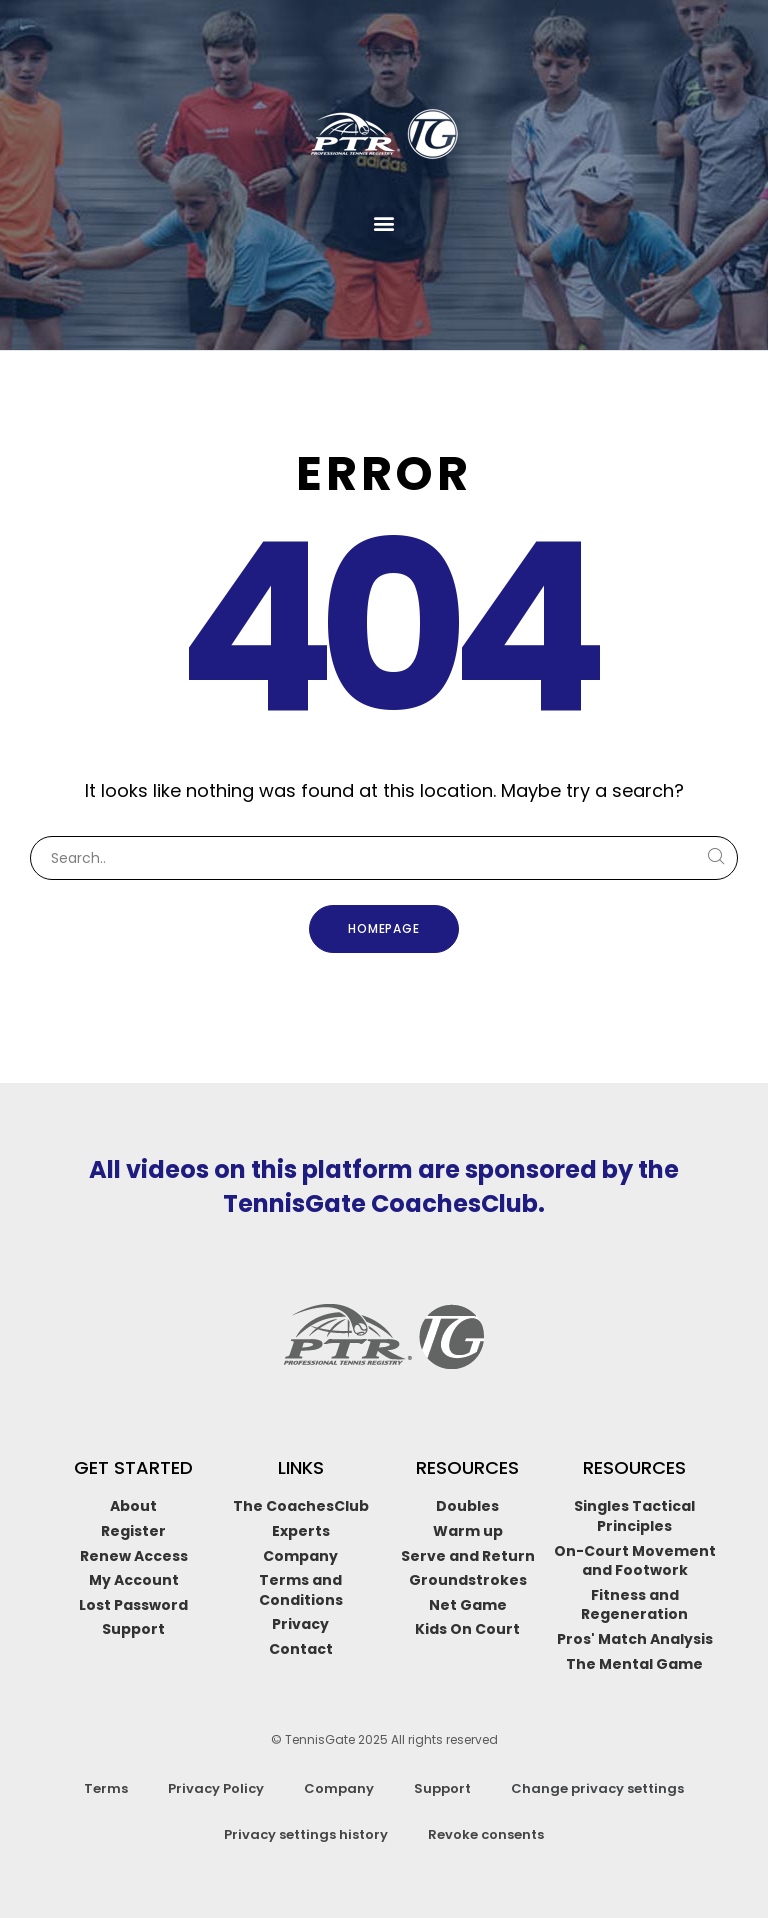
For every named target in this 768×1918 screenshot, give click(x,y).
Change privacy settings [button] (597, 1788)
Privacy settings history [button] (306, 1834)
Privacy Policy (216, 1788)
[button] (384, 223)
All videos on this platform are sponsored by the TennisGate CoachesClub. (384, 1186)
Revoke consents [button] (486, 1834)
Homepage (384, 928)
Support (442, 1788)
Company (339, 1788)
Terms (106, 1788)
